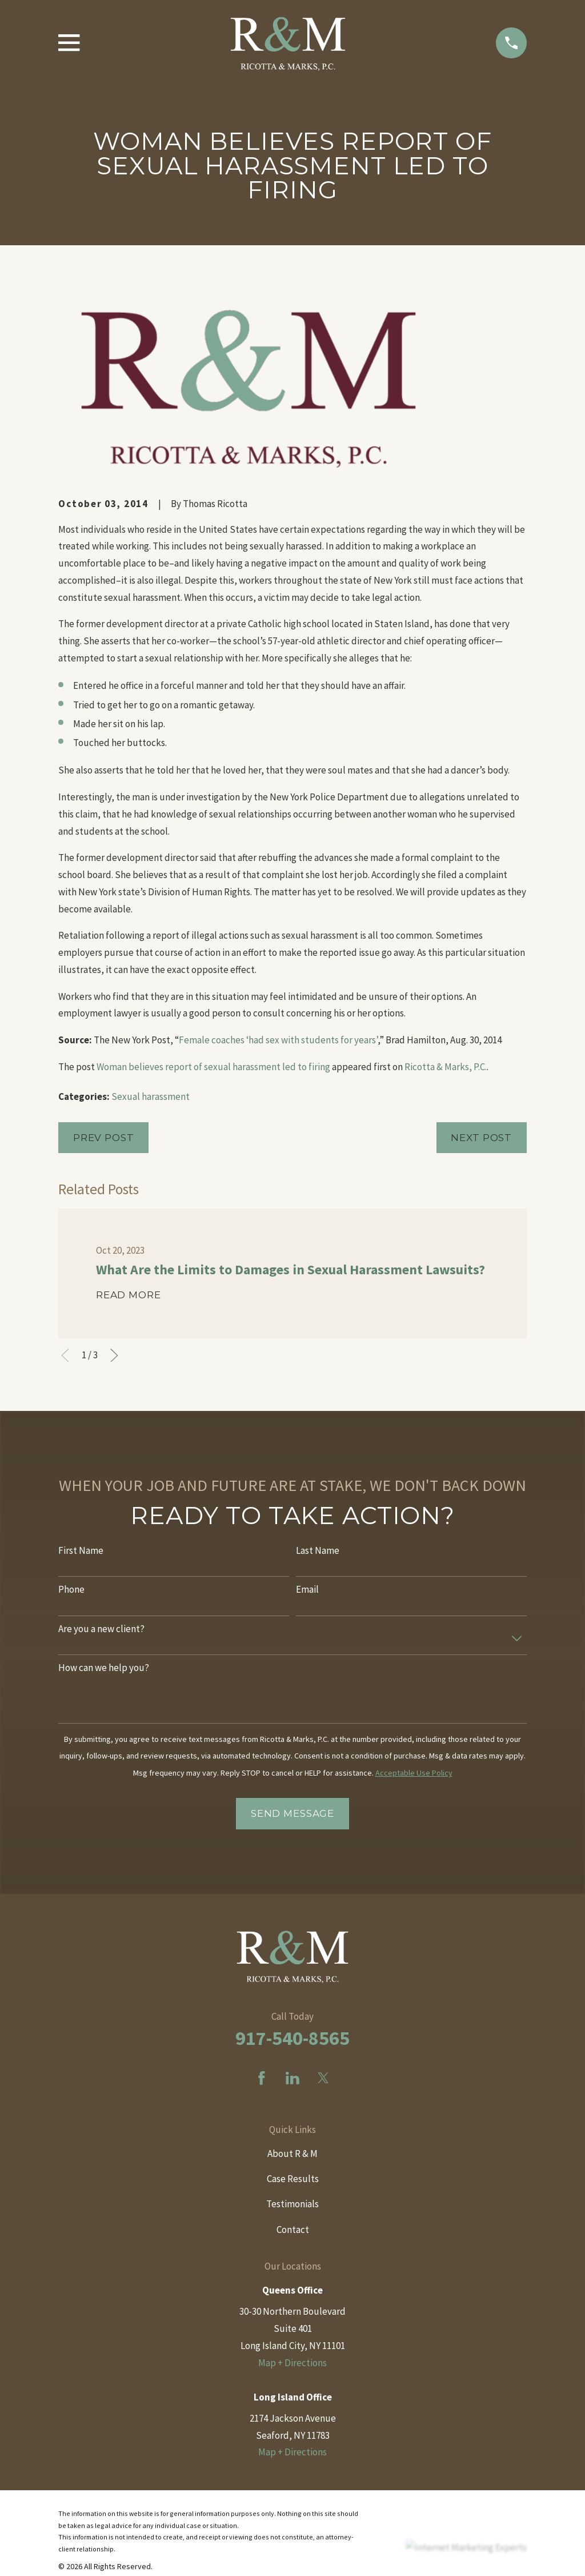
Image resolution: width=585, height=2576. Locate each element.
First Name (80, 1550)
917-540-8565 (292, 2038)
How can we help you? (103, 1667)
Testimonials (292, 2204)
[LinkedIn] (292, 2078)
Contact (293, 2229)
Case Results (293, 2178)
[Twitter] (323, 2078)
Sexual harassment (150, 1096)
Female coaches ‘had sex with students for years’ (278, 1040)
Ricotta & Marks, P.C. (445, 1066)
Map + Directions (292, 2362)
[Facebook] (262, 2078)
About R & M (292, 2153)
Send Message (292, 1813)
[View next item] (114, 1355)
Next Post (481, 1137)
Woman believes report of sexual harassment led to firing (213, 1066)
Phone (71, 1589)
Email (307, 1589)
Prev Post (103, 1137)
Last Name (317, 1550)
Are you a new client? (101, 1628)
